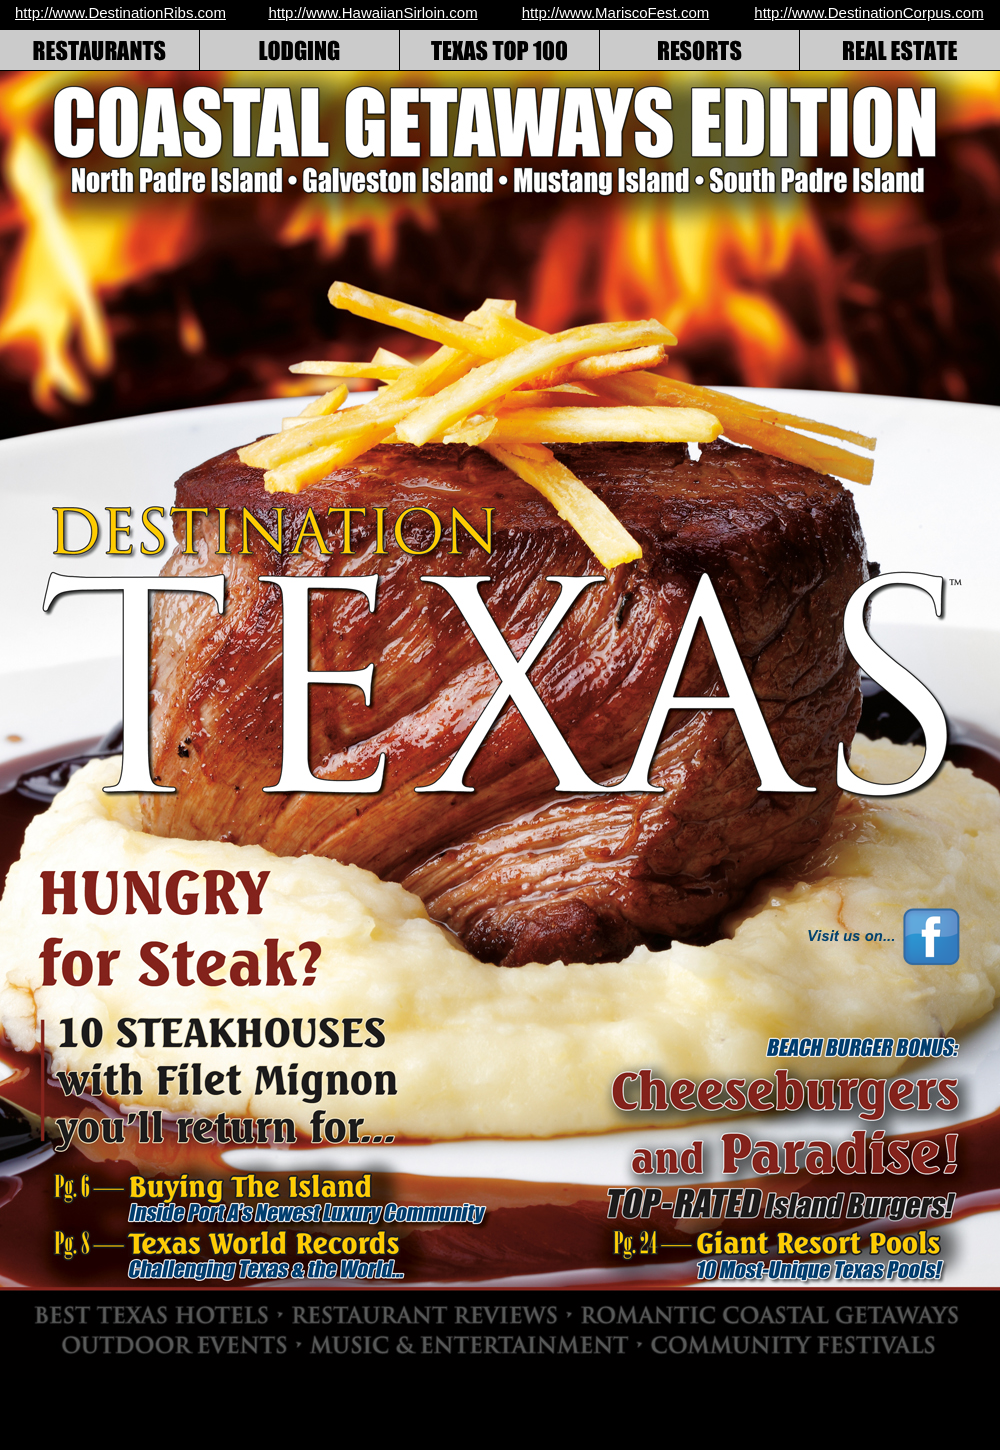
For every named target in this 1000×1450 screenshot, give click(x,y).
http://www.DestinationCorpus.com (868, 12)
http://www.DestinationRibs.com (120, 12)
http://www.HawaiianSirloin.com (372, 12)
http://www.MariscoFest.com (616, 12)
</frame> (698, 936)
